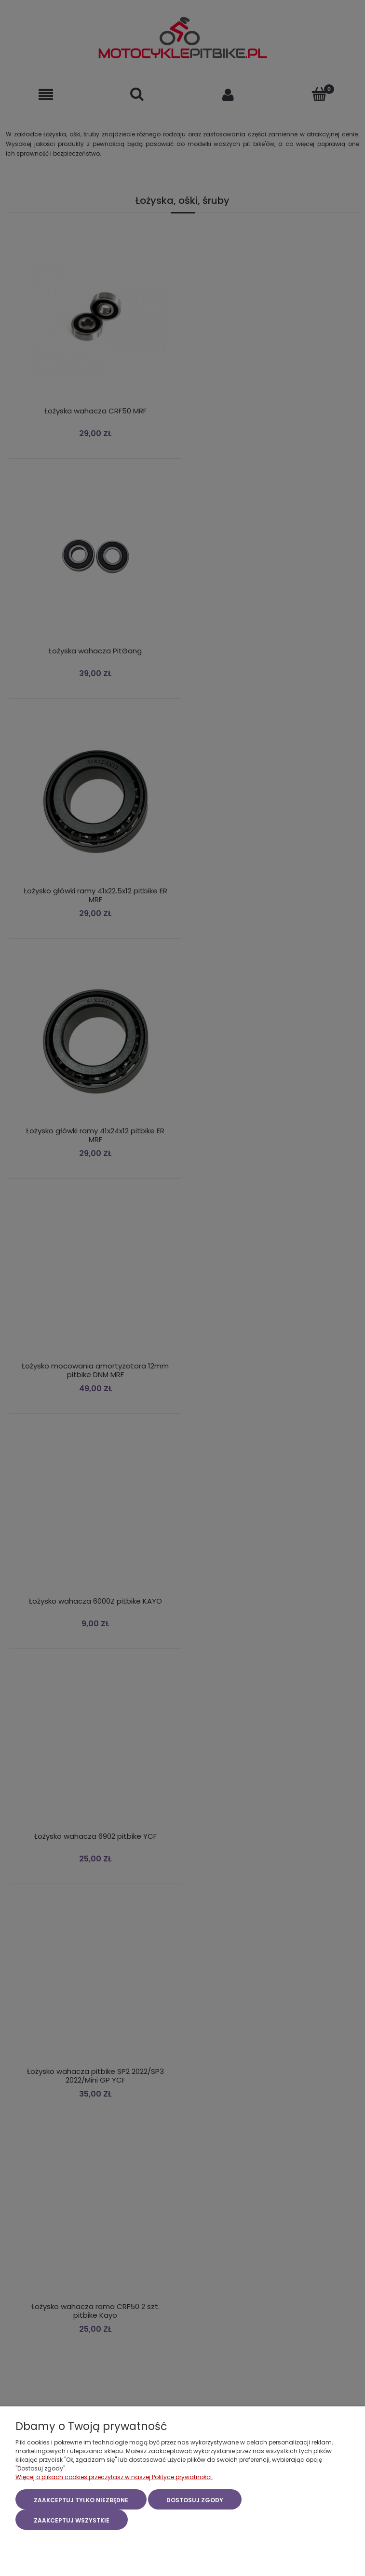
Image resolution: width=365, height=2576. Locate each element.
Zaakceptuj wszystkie (71, 2520)
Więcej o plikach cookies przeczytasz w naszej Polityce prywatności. (114, 2477)
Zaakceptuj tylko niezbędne (81, 2500)
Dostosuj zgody (194, 2500)
